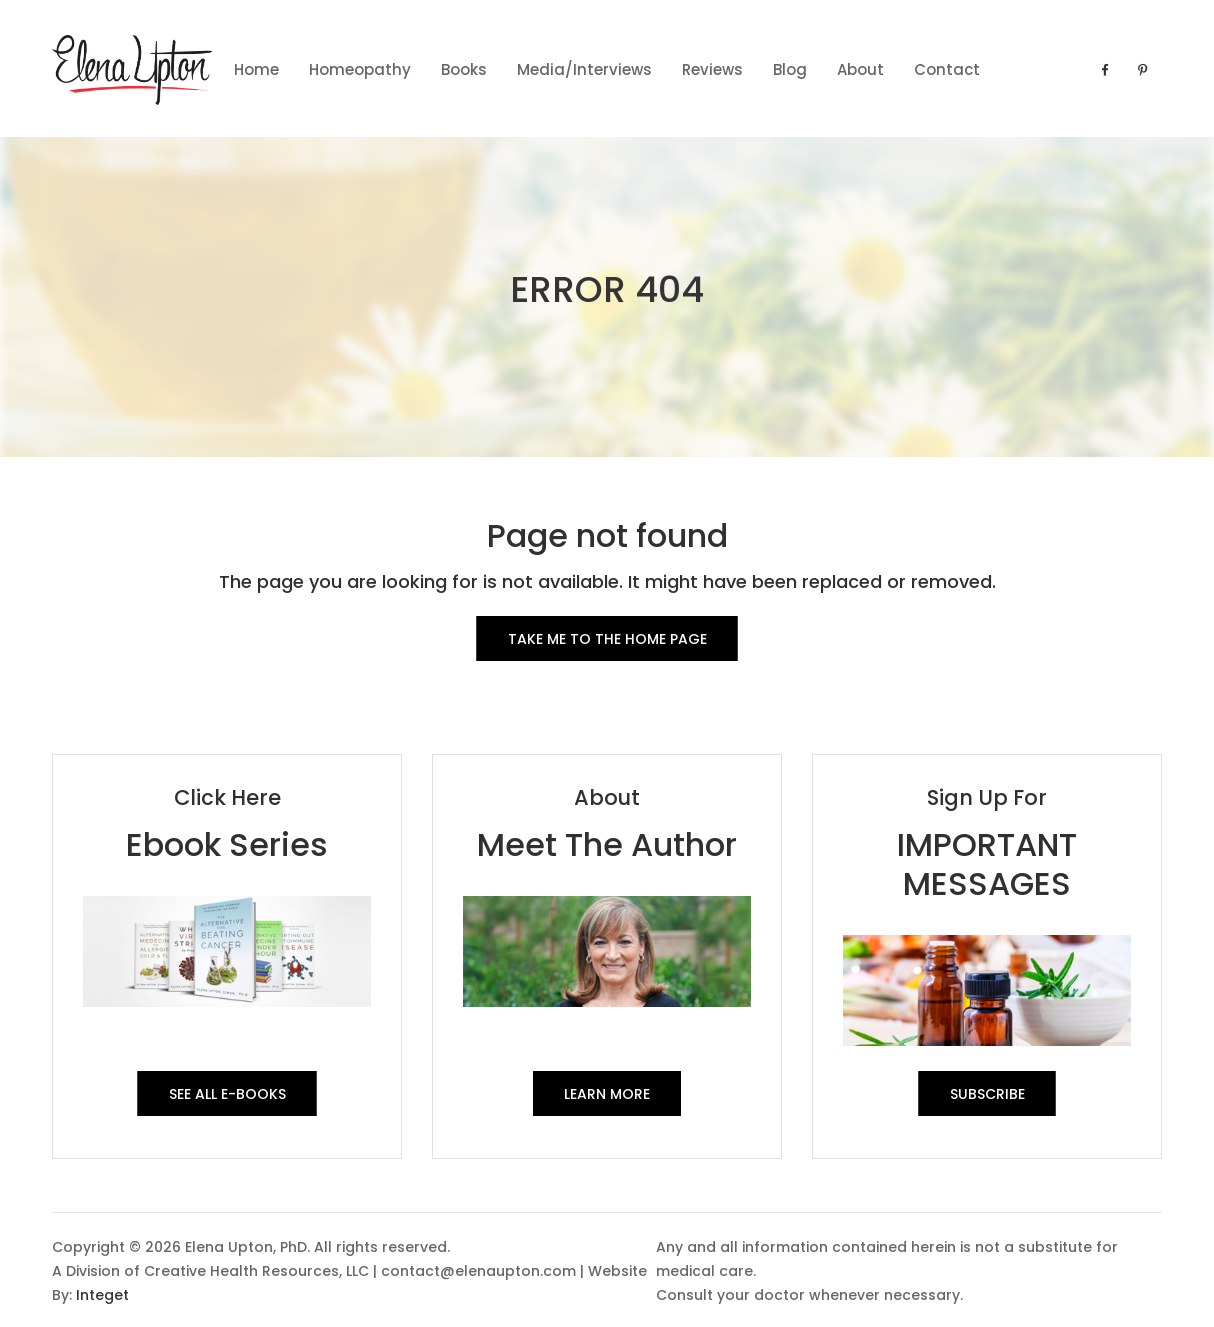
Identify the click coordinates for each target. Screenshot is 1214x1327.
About (860, 69)
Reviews (712, 69)
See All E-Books (227, 1094)
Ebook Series (227, 844)
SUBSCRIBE (987, 1094)
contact (947, 69)
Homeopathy (360, 69)
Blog (790, 69)
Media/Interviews (584, 69)
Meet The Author (607, 844)
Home (256, 69)
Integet (102, 1295)
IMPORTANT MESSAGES (987, 863)
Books (464, 69)
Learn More (607, 1094)
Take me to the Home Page (607, 639)
